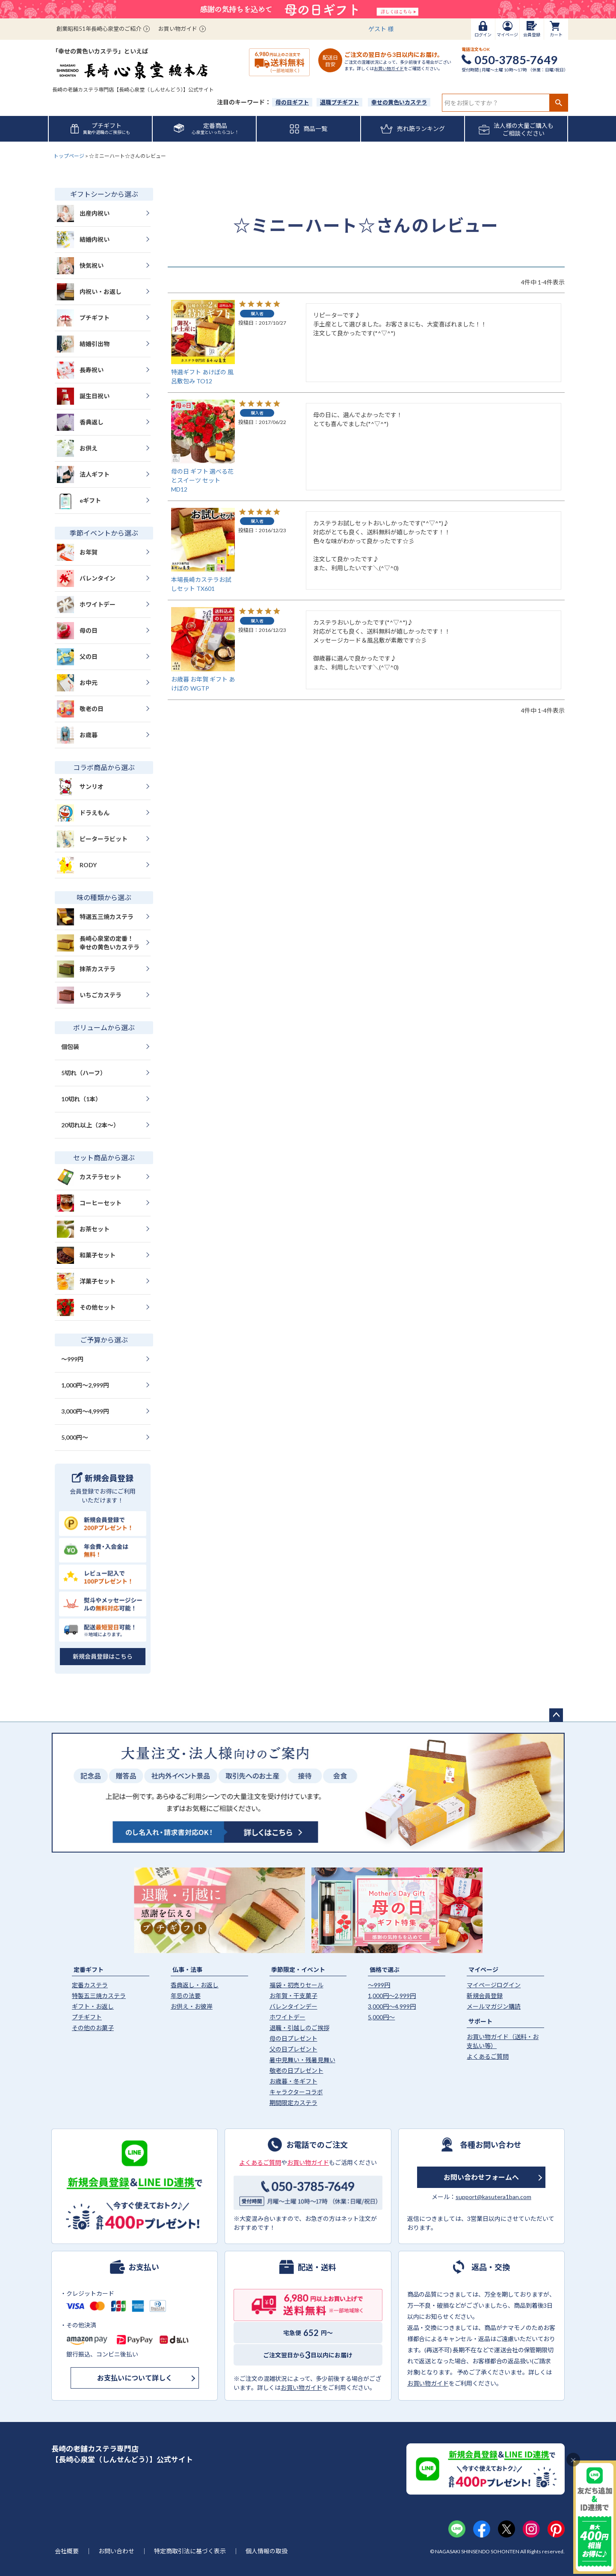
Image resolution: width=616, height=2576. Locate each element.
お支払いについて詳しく (134, 2378)
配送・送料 (317, 2266)
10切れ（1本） (81, 1099)
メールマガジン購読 (494, 2006)
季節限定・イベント (298, 1969)
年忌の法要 (186, 1995)
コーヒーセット (89, 1203)
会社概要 (67, 2551)
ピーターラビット (92, 839)
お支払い (143, 2266)
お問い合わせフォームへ (481, 2177)
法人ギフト (83, 474)
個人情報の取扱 (266, 2551)
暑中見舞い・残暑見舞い (302, 2059)
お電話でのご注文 (317, 2144)
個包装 (70, 1046)
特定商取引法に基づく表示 (190, 2551)
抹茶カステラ (86, 969)
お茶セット (83, 1229)
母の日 (77, 630)
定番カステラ (90, 1985)
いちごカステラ (89, 995)
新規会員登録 (485, 1995)
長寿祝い (80, 370)
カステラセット (89, 1177)
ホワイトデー (86, 604)
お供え (77, 448)
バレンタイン (86, 578)
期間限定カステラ (293, 2102)
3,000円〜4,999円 (85, 1411)
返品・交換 (490, 2266)
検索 (558, 102)
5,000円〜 (74, 1437)
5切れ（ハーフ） (83, 1072)
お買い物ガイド (177, 28)
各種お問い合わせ (490, 2144)
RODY (77, 865)
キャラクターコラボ (296, 2092)
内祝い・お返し (89, 291)
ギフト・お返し (93, 2006)
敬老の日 (80, 708)
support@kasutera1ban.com (493, 2196)
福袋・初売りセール (296, 1985)
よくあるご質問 (488, 2056)
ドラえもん (83, 812)
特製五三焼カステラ (99, 1995)
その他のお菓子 (93, 2027)
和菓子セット (86, 1255)
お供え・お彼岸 (192, 2006)
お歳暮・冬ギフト (293, 2081)
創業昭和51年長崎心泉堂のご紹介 (98, 28)
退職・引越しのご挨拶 (299, 2027)
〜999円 (72, 1359)
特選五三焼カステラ (95, 916)
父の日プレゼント (293, 2049)
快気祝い (80, 265)
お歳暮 (77, 735)
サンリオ (80, 786)
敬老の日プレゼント (296, 2070)
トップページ (68, 156)
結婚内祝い (83, 239)
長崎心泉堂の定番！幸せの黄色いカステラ (98, 943)
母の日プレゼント (293, 2038)
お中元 (77, 682)
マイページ (483, 1969)
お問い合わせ (116, 2551)
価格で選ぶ (385, 1969)
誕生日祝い (83, 396)
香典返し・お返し (195, 1985)
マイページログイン (494, 1985)
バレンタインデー (293, 2006)
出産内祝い (83, 213)
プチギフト (83, 317)
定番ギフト (89, 1969)
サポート (480, 2021)
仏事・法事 (187, 1969)
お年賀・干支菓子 (293, 1995)
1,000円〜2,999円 (85, 1385)
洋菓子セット (86, 1281)
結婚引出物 (83, 344)
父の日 (77, 656)
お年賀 (77, 552)
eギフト (79, 500)
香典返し (80, 422)
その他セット (86, 1307)
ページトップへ (556, 1715)
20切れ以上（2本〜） (90, 1125)
